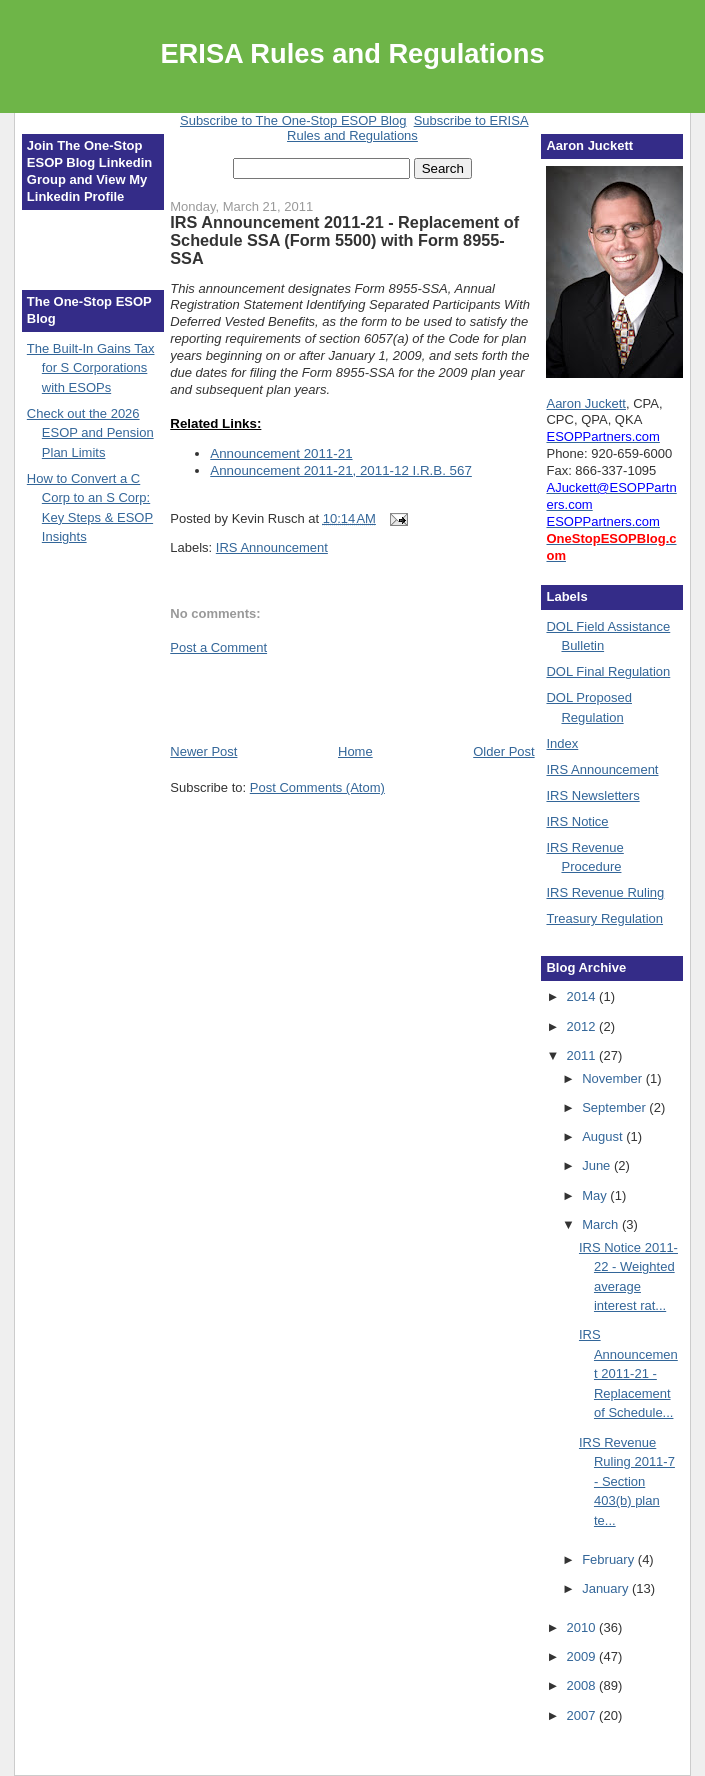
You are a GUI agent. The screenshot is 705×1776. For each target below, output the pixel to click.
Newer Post (203, 751)
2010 (583, 1627)
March (602, 1224)
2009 (583, 1656)
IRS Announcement (272, 547)
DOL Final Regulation (608, 671)
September (615, 1107)
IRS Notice (577, 821)
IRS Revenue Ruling (605, 892)
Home (355, 751)
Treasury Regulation (604, 918)
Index (562, 743)
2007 (583, 1715)
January (607, 1588)
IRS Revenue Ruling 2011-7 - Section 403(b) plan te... (627, 1481)
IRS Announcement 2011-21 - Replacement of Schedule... (628, 1373)
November (614, 1078)
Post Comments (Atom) (317, 787)
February (610, 1559)
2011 (583, 1055)
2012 (583, 1026)
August (604, 1136)
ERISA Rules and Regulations (352, 53)
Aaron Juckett (586, 403)
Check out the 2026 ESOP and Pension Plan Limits (90, 433)
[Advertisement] (287, 698)
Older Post (503, 751)
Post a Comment (218, 647)
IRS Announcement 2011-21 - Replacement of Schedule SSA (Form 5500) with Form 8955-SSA (344, 240)
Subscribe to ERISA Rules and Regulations (408, 128)
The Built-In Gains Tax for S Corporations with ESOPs (91, 368)
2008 (583, 1685)
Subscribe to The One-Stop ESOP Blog (293, 120)
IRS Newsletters (592, 795)
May (596, 1195)
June (598, 1165)
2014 (583, 996)
